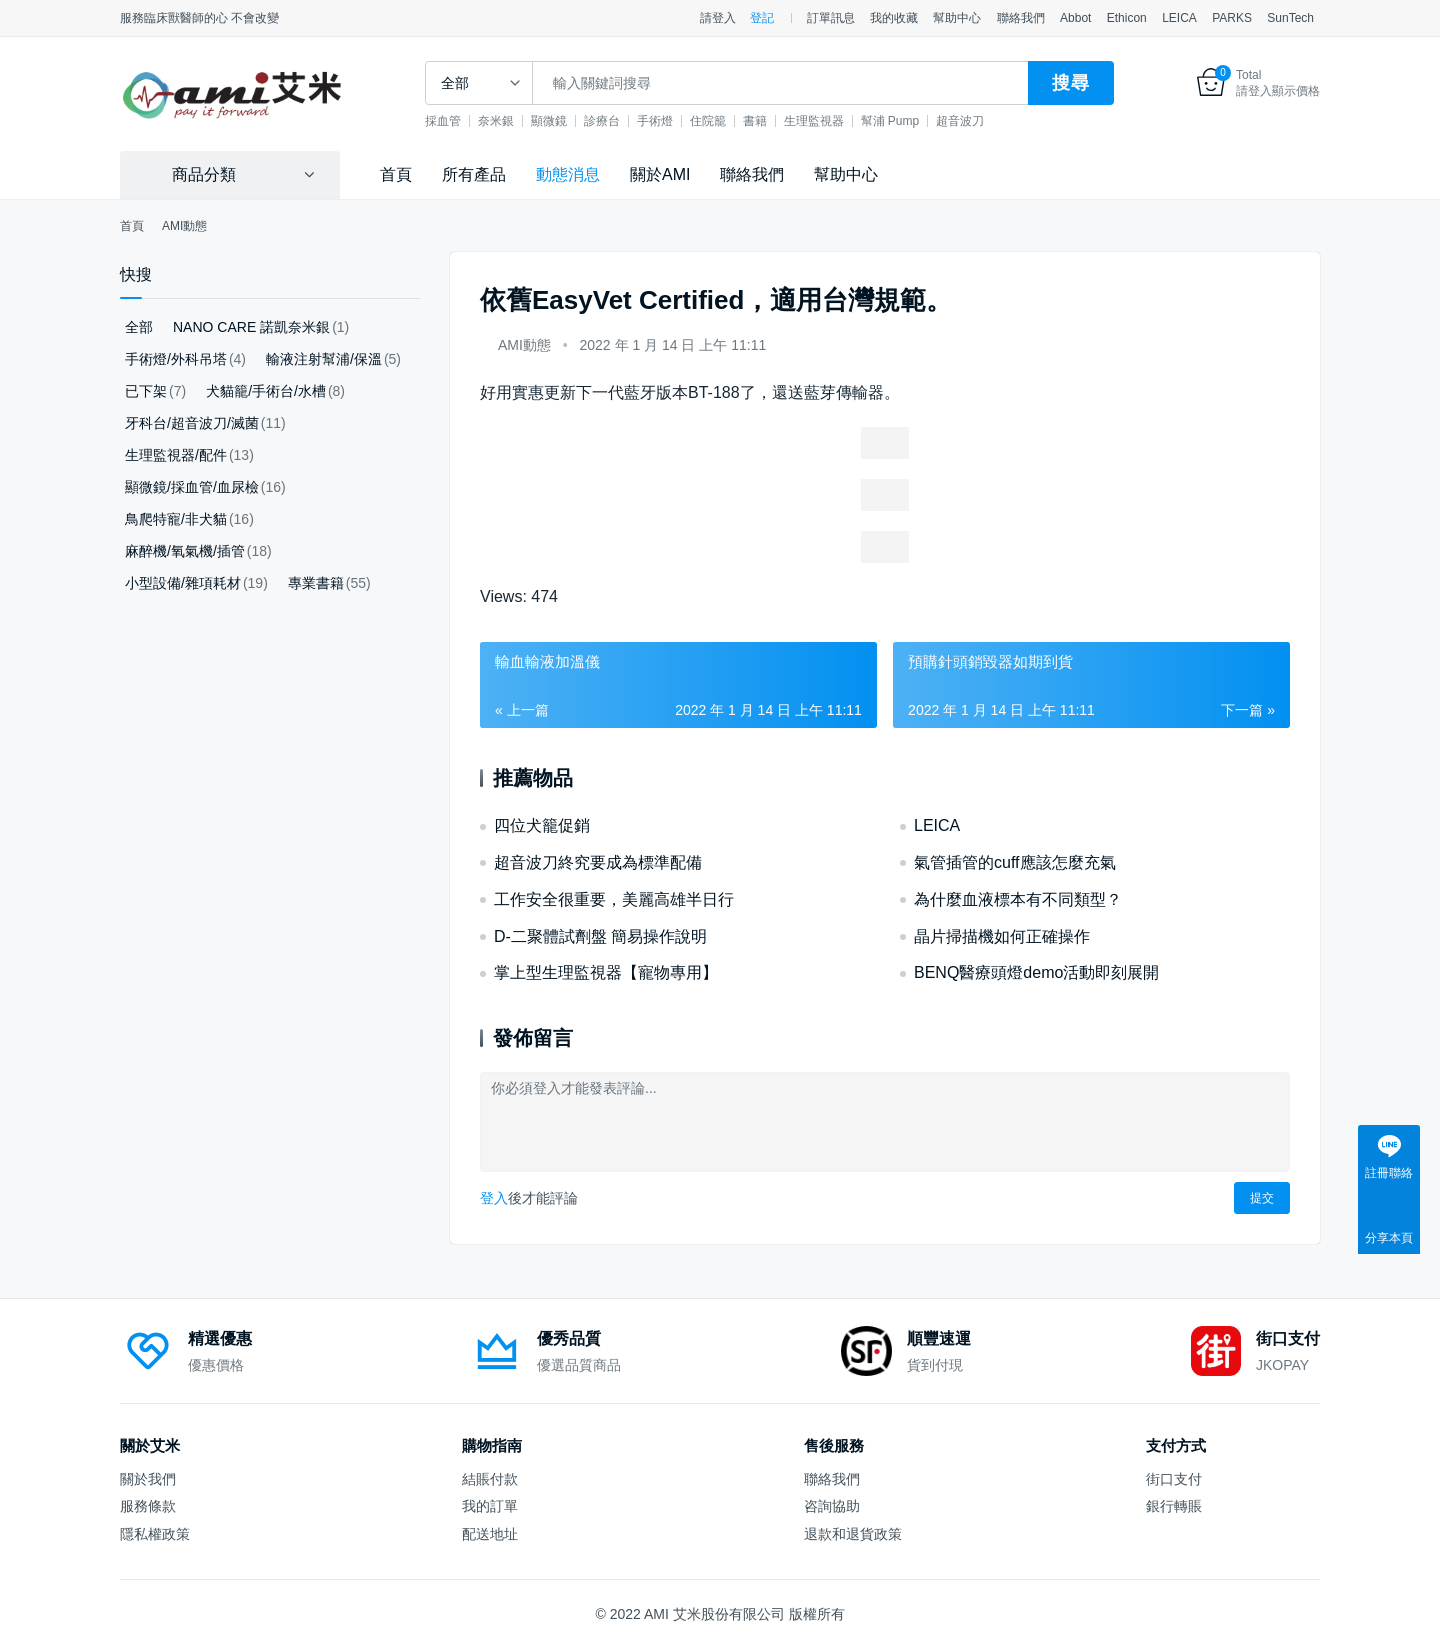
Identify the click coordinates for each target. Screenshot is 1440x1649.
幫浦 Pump (912, 121)
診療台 (624, 121)
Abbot (1075, 18)
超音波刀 (982, 121)
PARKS (1232, 18)
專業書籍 (316, 583)
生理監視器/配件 (176, 455)
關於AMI (660, 174)
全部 (139, 327)
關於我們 (148, 1479)
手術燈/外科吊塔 (176, 359)
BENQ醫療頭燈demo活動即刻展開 (1036, 972)
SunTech (1290, 18)
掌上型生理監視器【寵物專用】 (606, 972)
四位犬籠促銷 (542, 825)
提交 (1262, 1198)
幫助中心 (957, 18)
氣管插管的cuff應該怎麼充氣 (1015, 862)
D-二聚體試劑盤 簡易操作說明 (600, 936)
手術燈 (677, 121)
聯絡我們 (1021, 18)
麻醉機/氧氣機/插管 (185, 551)
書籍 (777, 121)
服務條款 (148, 1506)
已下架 (146, 391)
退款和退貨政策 (853, 1534)
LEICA (1179, 18)
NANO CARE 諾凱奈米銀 (251, 327)
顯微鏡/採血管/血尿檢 (192, 487)
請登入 (718, 18)
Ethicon (1127, 18)
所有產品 (474, 174)
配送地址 (490, 1534)
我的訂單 (490, 1506)
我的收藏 (894, 18)
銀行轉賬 (1174, 1506)
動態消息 (568, 174)
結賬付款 (490, 1479)
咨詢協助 (832, 1506)
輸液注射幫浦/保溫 (324, 359)
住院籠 (730, 121)
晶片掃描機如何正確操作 (1002, 936)
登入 (494, 1198)
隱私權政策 (155, 1534)
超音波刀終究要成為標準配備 (598, 862)
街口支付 (1174, 1479)
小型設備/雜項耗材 (183, 583)
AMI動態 (524, 345)
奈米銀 (518, 121)
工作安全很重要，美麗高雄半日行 (614, 899)
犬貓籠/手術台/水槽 (266, 391)
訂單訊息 (831, 18)
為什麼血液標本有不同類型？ (1018, 899)
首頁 (396, 174)
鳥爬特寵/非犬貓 (176, 519)
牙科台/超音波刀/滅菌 (192, 423)
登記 (762, 18)
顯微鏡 (571, 121)
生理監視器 (836, 121)
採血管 (465, 121)
